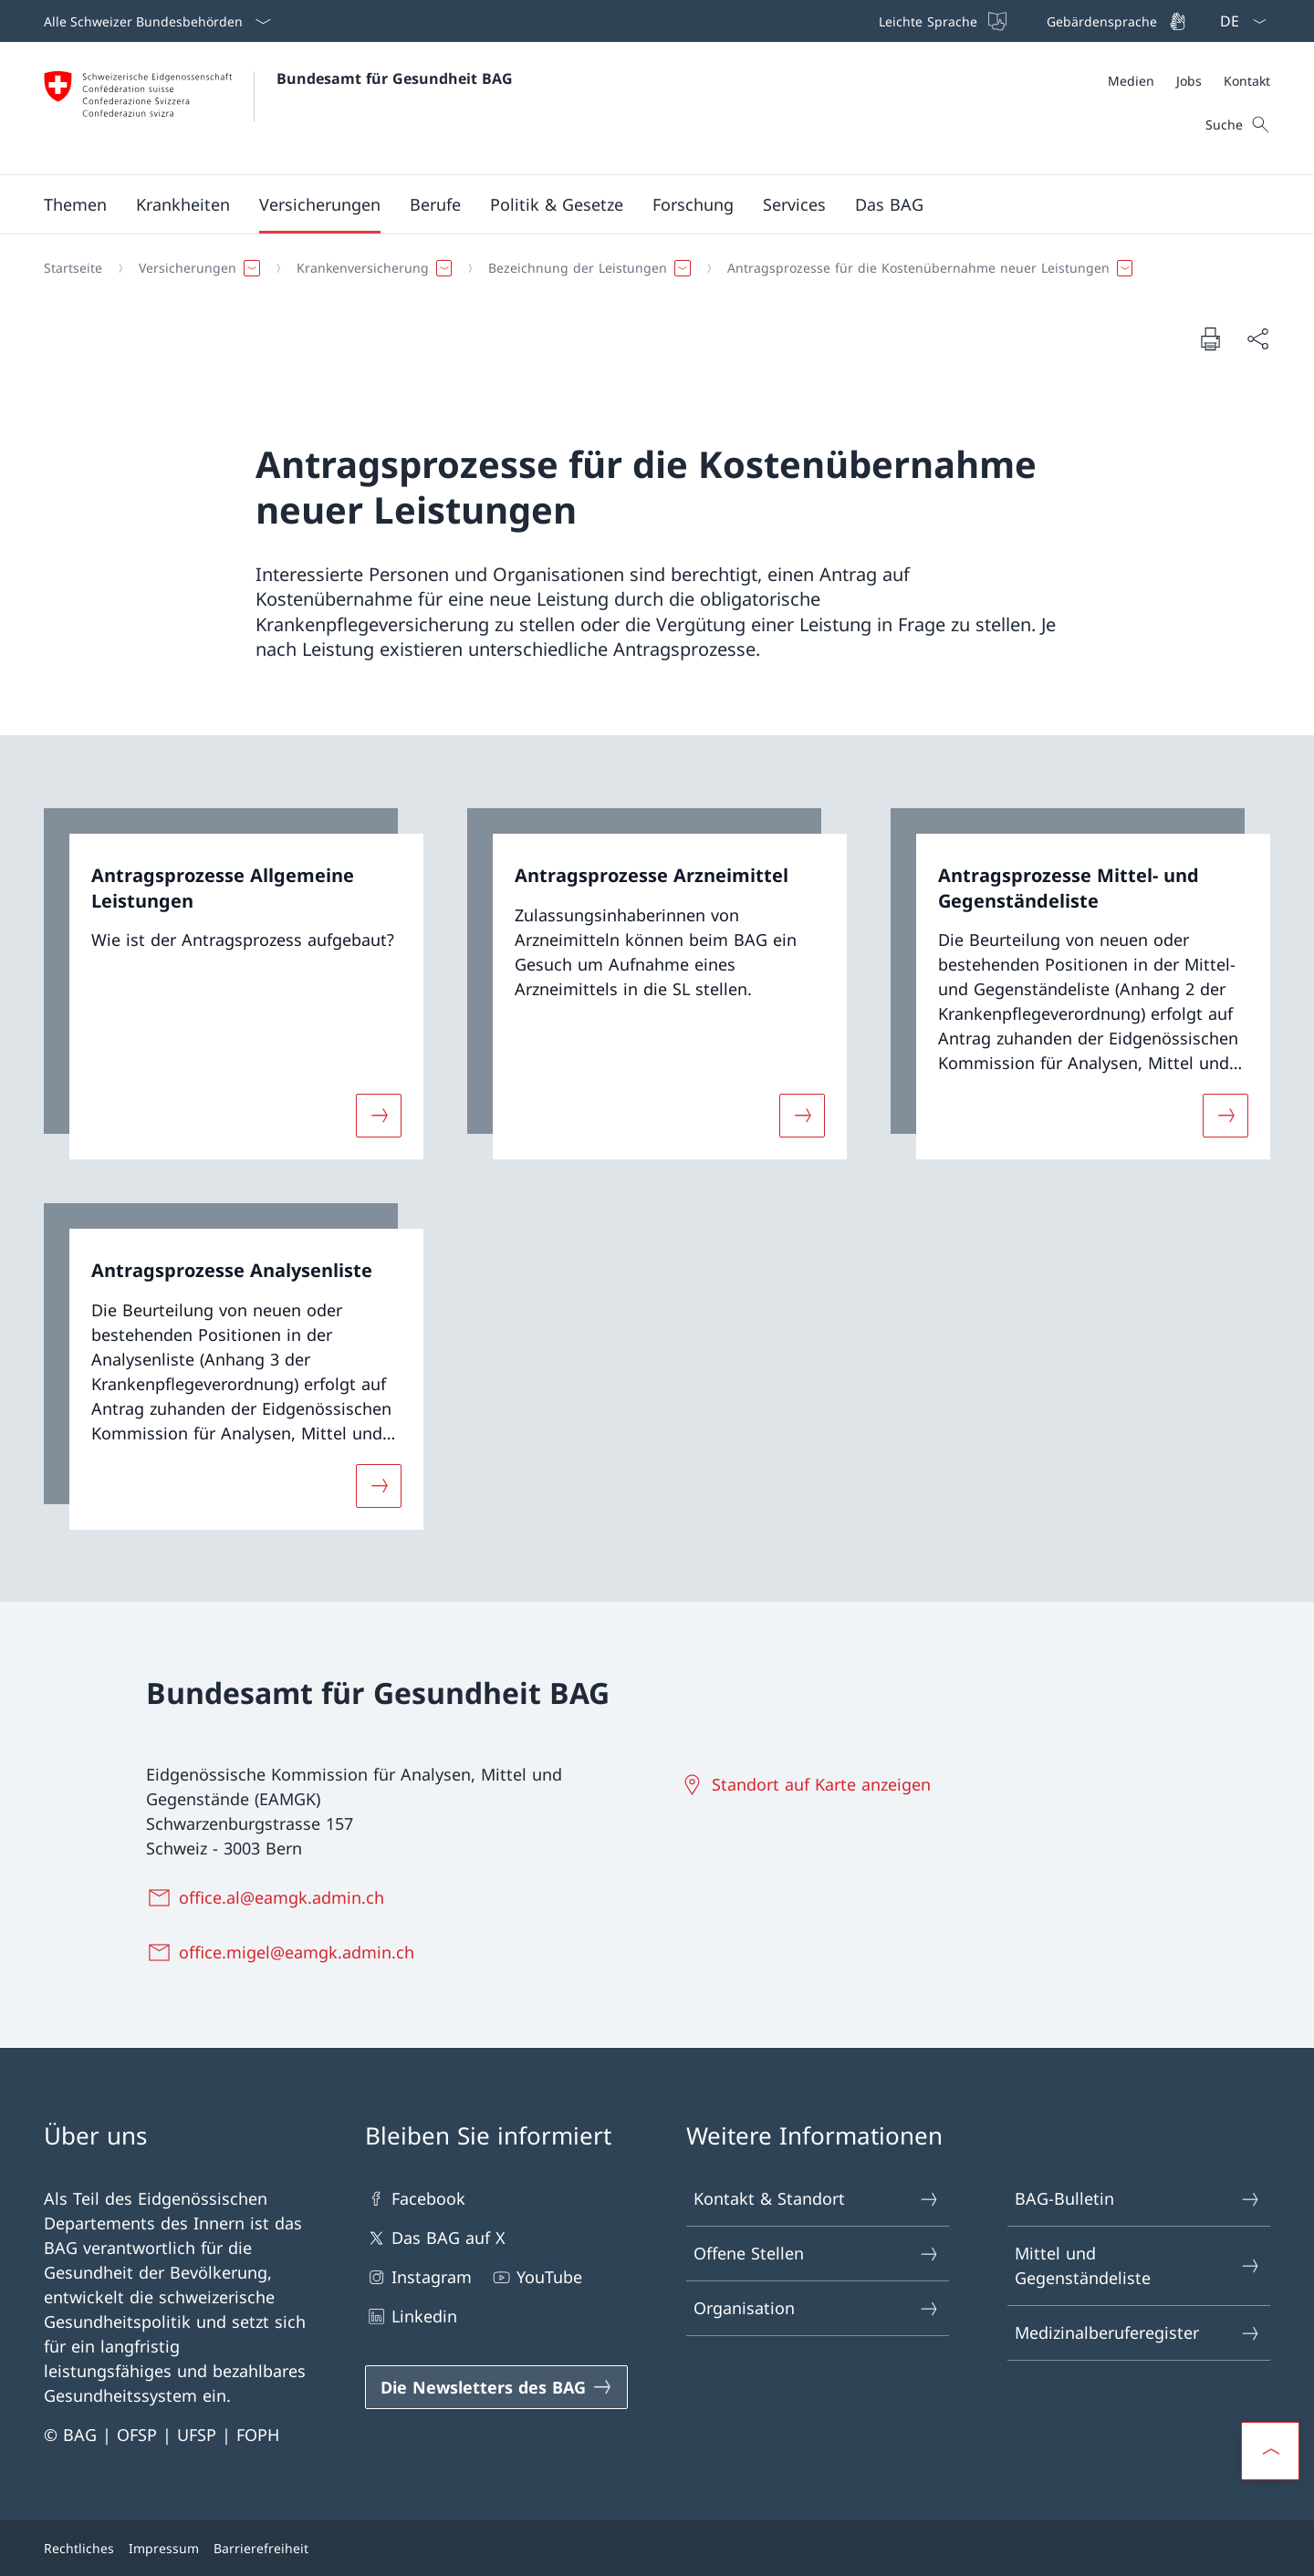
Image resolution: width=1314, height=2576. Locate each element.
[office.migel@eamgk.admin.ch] (284, 1952)
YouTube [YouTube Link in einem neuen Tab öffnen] (536, 2277)
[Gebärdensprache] (1114, 21)
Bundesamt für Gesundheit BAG (394, 78)
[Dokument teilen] (1257, 339)
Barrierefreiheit (261, 2548)
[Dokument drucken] (1210, 338)
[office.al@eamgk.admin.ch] (268, 1897)
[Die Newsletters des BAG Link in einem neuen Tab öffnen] (496, 2387)
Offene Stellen (817, 2253)
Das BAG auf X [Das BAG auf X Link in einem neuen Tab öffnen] (435, 2238)
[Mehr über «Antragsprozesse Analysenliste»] (379, 1485)
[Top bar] (1030, 21)
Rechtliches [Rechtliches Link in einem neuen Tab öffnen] (79, 2548)
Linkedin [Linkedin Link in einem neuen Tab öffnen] (411, 2316)
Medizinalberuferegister (1138, 2333)
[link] (233, 983)
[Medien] (1131, 80)
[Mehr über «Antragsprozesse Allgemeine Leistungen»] (379, 1115)
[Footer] (657, 2548)
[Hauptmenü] (642, 204)
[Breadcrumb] (649, 268)
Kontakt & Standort (817, 2198)
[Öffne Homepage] (278, 108)
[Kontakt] (1247, 80)
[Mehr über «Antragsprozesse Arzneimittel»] (802, 1115)
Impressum (164, 2548)
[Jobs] (1189, 80)
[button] (75, 204)
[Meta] (1189, 80)
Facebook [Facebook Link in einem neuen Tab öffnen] (415, 2198)
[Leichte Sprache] (941, 21)
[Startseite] (73, 268)
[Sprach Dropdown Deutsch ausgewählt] (1237, 21)
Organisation (817, 2308)
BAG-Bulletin (1138, 2198)
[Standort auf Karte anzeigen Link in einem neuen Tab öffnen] (808, 1784)
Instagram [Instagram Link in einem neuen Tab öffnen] (418, 2277)
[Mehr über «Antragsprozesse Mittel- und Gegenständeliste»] (1225, 1115)
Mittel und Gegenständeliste (1138, 2265)
